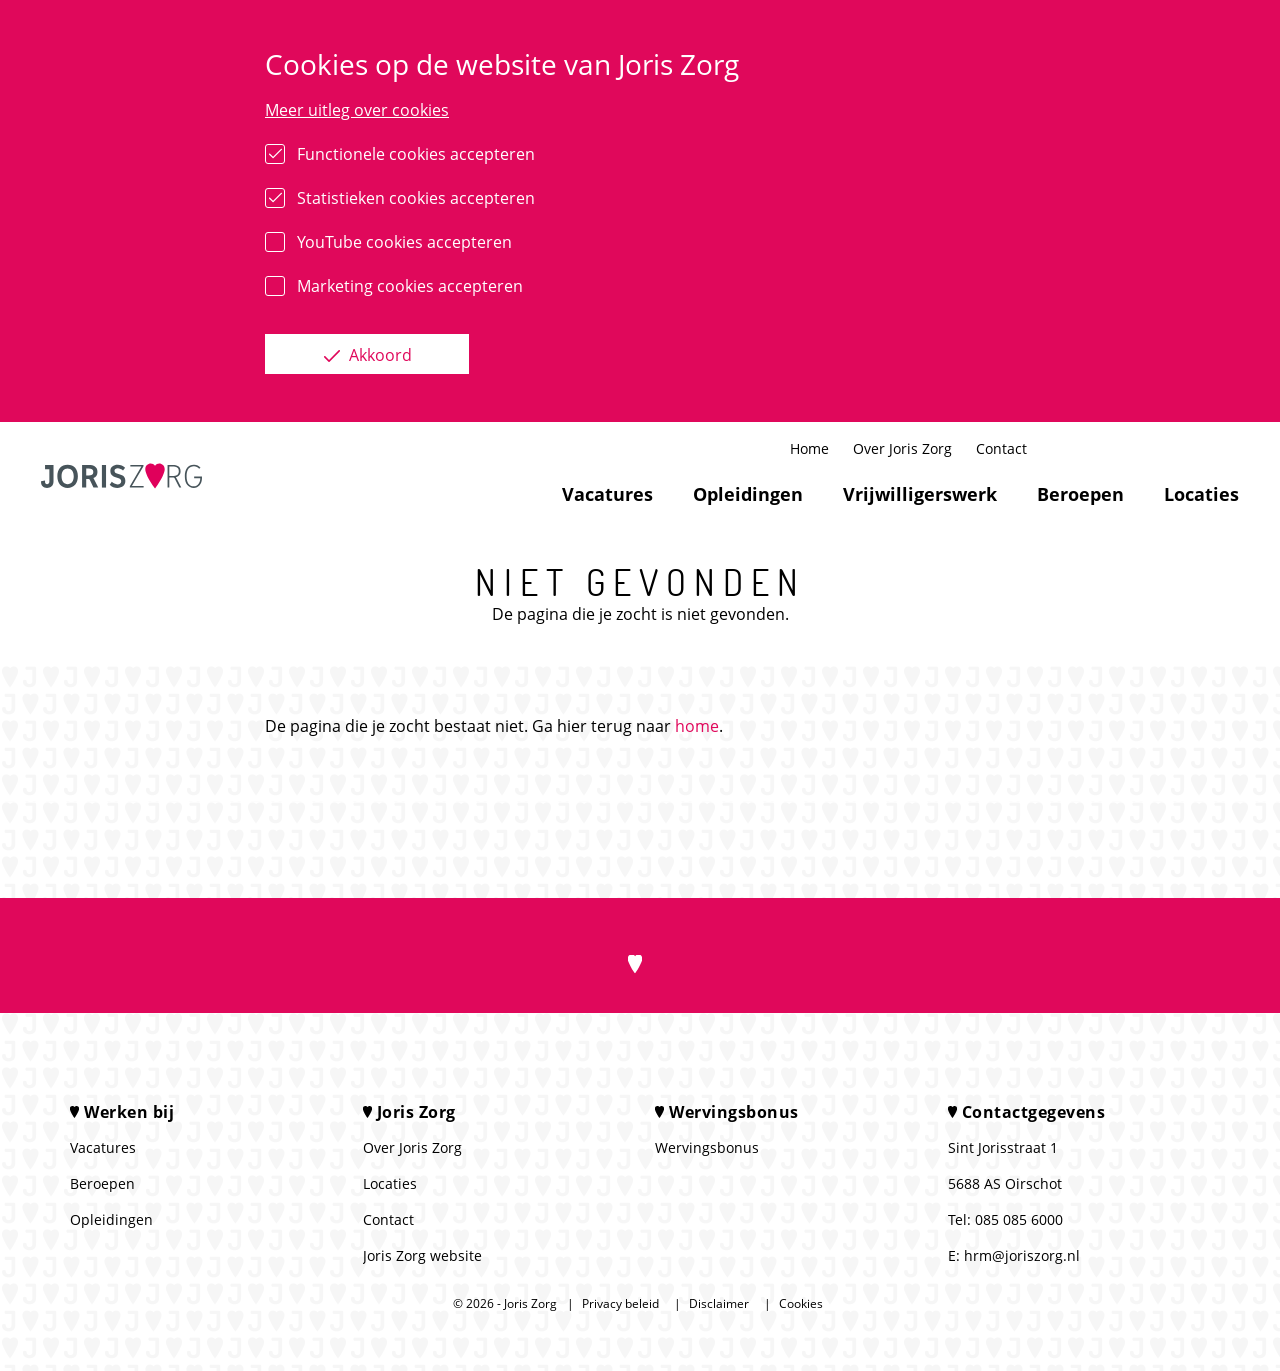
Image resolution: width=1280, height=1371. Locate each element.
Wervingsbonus (707, 1147)
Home (809, 448)
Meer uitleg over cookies (357, 110)
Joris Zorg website (422, 1255)
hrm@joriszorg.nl (1022, 1255)
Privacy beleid (620, 1303)
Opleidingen (748, 494)
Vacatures (607, 494)
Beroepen (1080, 494)
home (697, 726)
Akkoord (378, 355)
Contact (1001, 448)
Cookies (801, 1303)
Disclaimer (719, 1303)
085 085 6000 (1019, 1219)
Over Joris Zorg (902, 448)
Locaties (1201, 494)
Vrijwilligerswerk (920, 494)
